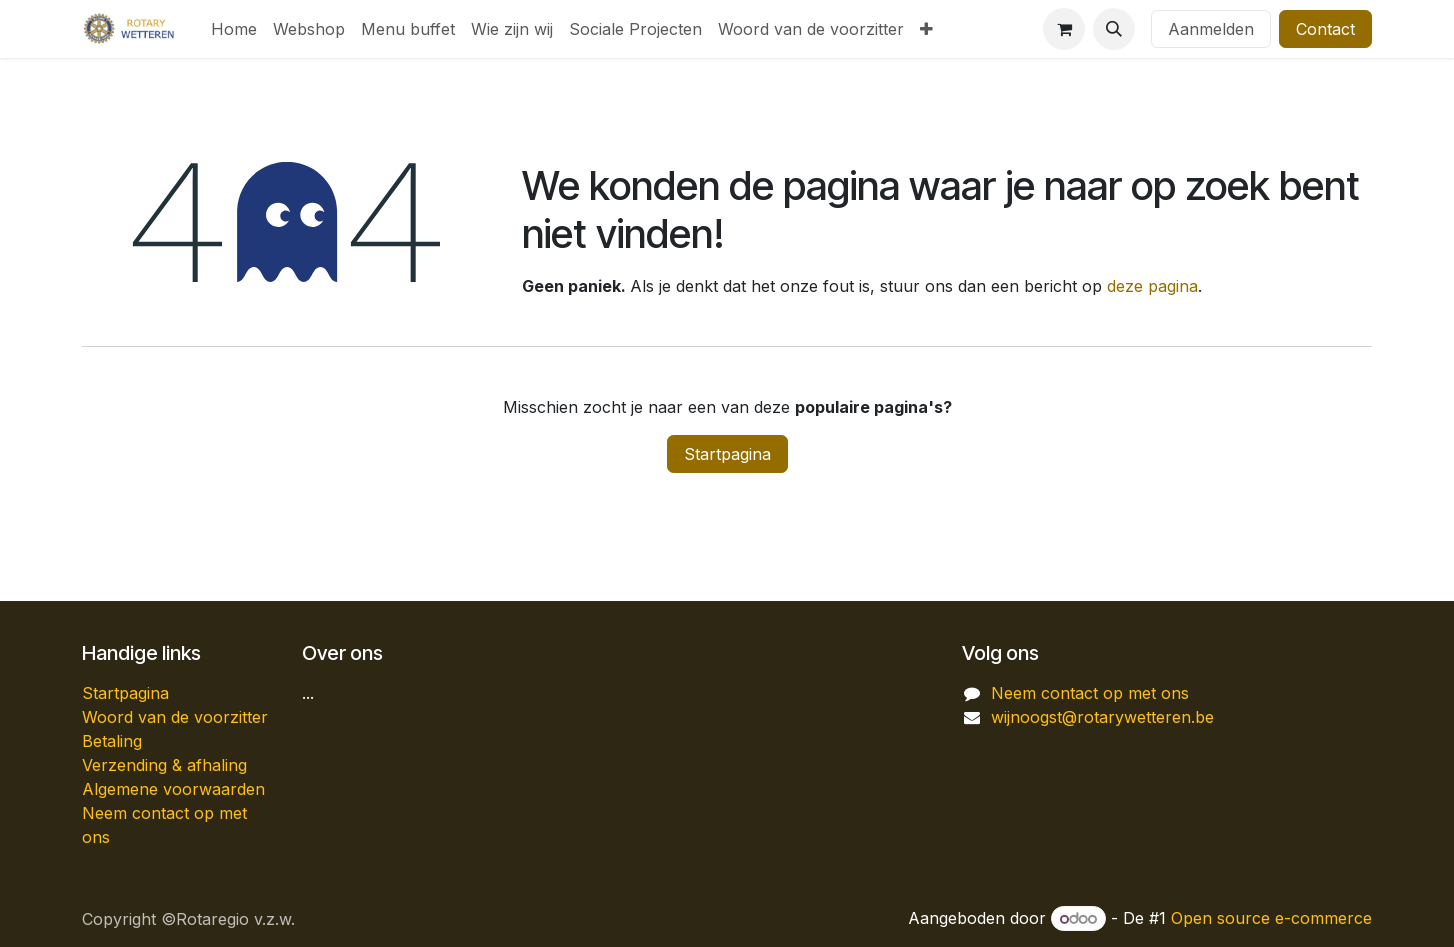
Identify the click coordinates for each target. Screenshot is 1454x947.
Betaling (112, 741)
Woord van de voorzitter (175, 717)
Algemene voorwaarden (173, 789)
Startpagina (727, 454)
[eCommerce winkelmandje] (1064, 29)
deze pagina (1152, 286)
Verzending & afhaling (164, 765)
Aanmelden (1211, 29)
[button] (1114, 29)
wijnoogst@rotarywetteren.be (1102, 717)
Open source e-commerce (1271, 918)
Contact (1325, 29)
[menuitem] (234, 29)
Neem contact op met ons (1090, 693)
